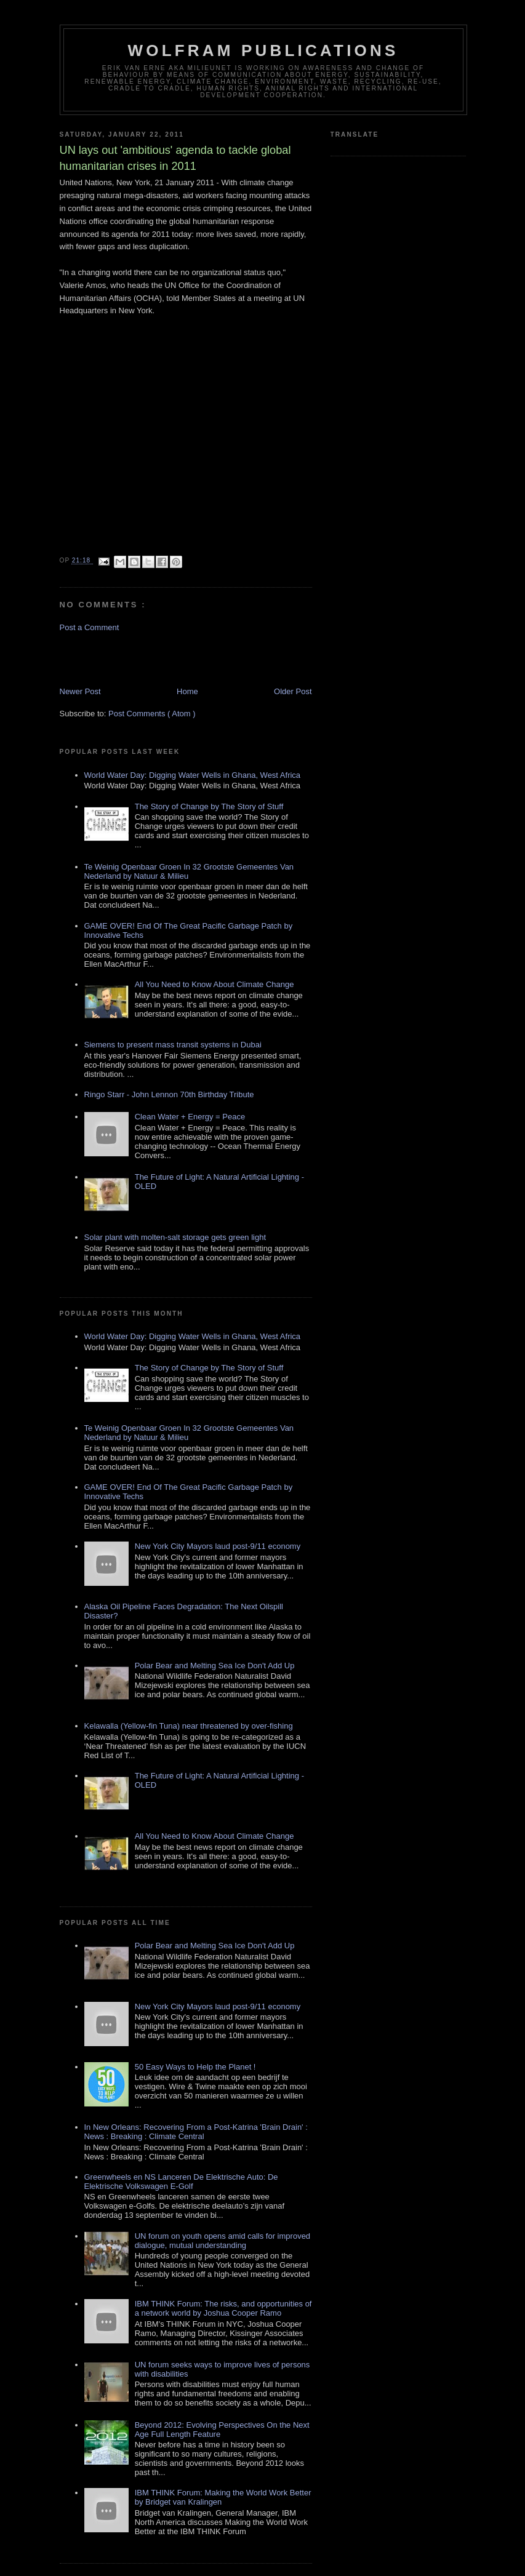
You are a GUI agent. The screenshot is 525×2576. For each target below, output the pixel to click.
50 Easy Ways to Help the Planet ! (195, 2066)
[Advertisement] (132, 658)
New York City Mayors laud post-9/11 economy (218, 1546)
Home (187, 691)
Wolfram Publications (262, 50)
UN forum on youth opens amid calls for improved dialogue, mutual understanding (222, 2240)
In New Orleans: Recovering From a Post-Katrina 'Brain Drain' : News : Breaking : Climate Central (196, 2131)
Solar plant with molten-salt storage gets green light (175, 1237)
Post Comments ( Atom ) (152, 713)
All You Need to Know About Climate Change (214, 984)
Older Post (292, 691)
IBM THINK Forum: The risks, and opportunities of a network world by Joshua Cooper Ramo (223, 2308)
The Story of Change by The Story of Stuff (209, 806)
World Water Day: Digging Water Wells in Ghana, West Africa (192, 775)
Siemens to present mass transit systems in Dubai (173, 1044)
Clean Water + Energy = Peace (190, 1116)
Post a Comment (89, 627)
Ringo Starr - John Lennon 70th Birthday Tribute (169, 1094)
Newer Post (80, 691)
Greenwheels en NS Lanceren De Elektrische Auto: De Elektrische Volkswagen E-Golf (181, 2181)
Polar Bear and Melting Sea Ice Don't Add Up (215, 1665)
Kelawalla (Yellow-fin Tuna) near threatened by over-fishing (188, 1725)
